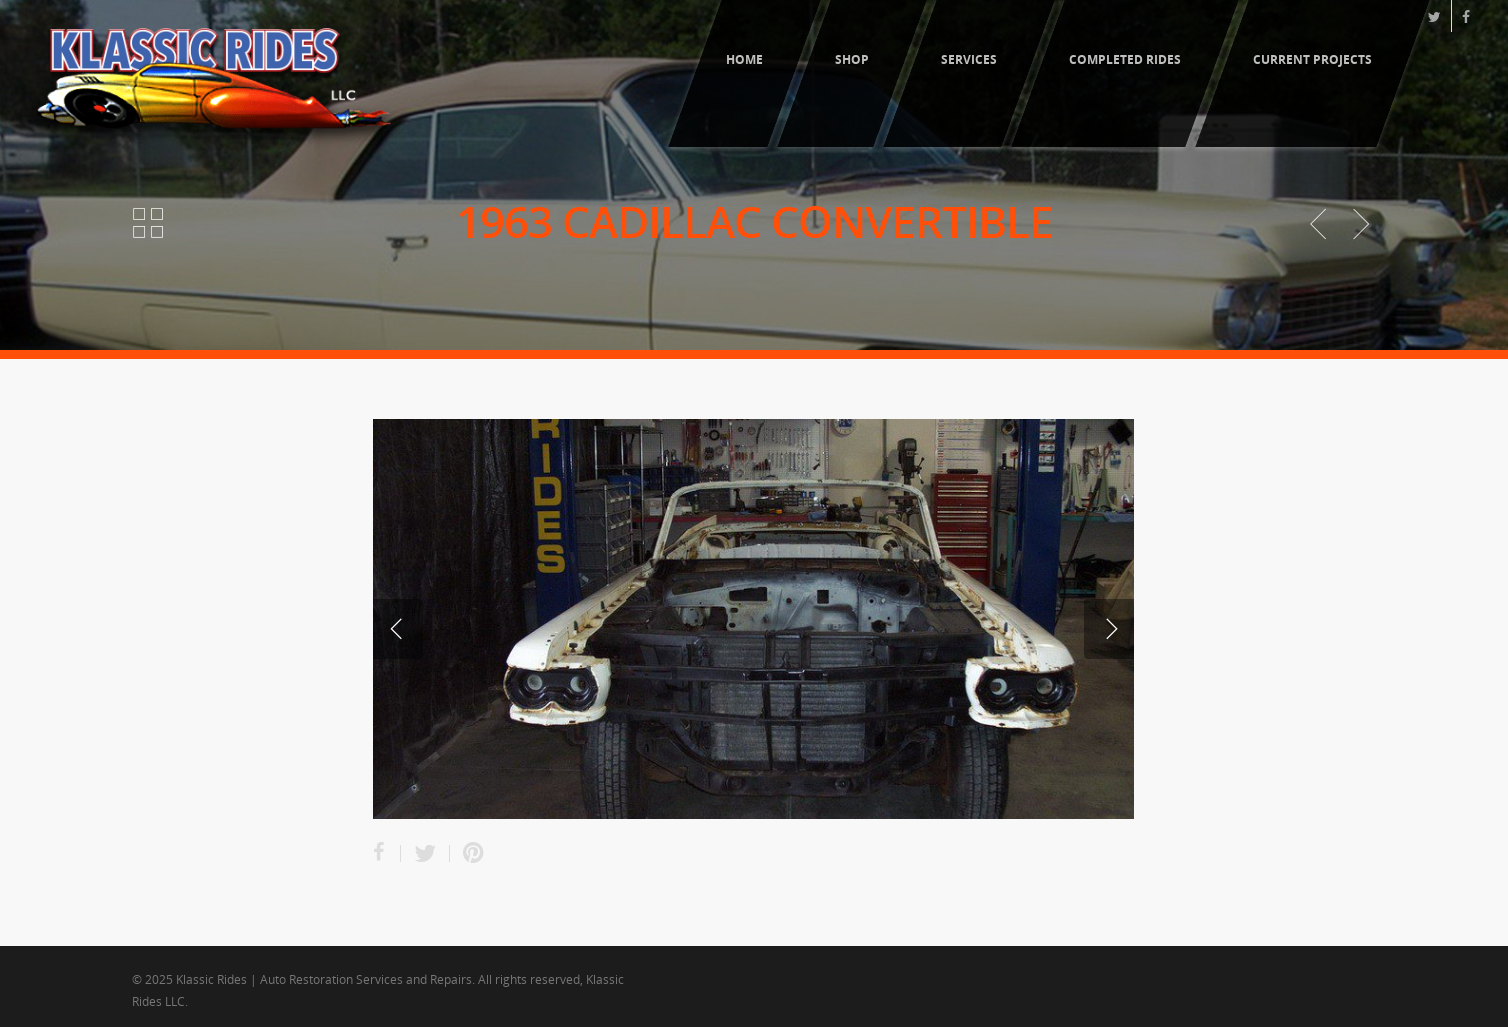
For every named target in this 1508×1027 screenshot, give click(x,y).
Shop (852, 59)
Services (969, 59)
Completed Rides (1125, 59)
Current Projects (1312, 59)
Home (744, 59)
